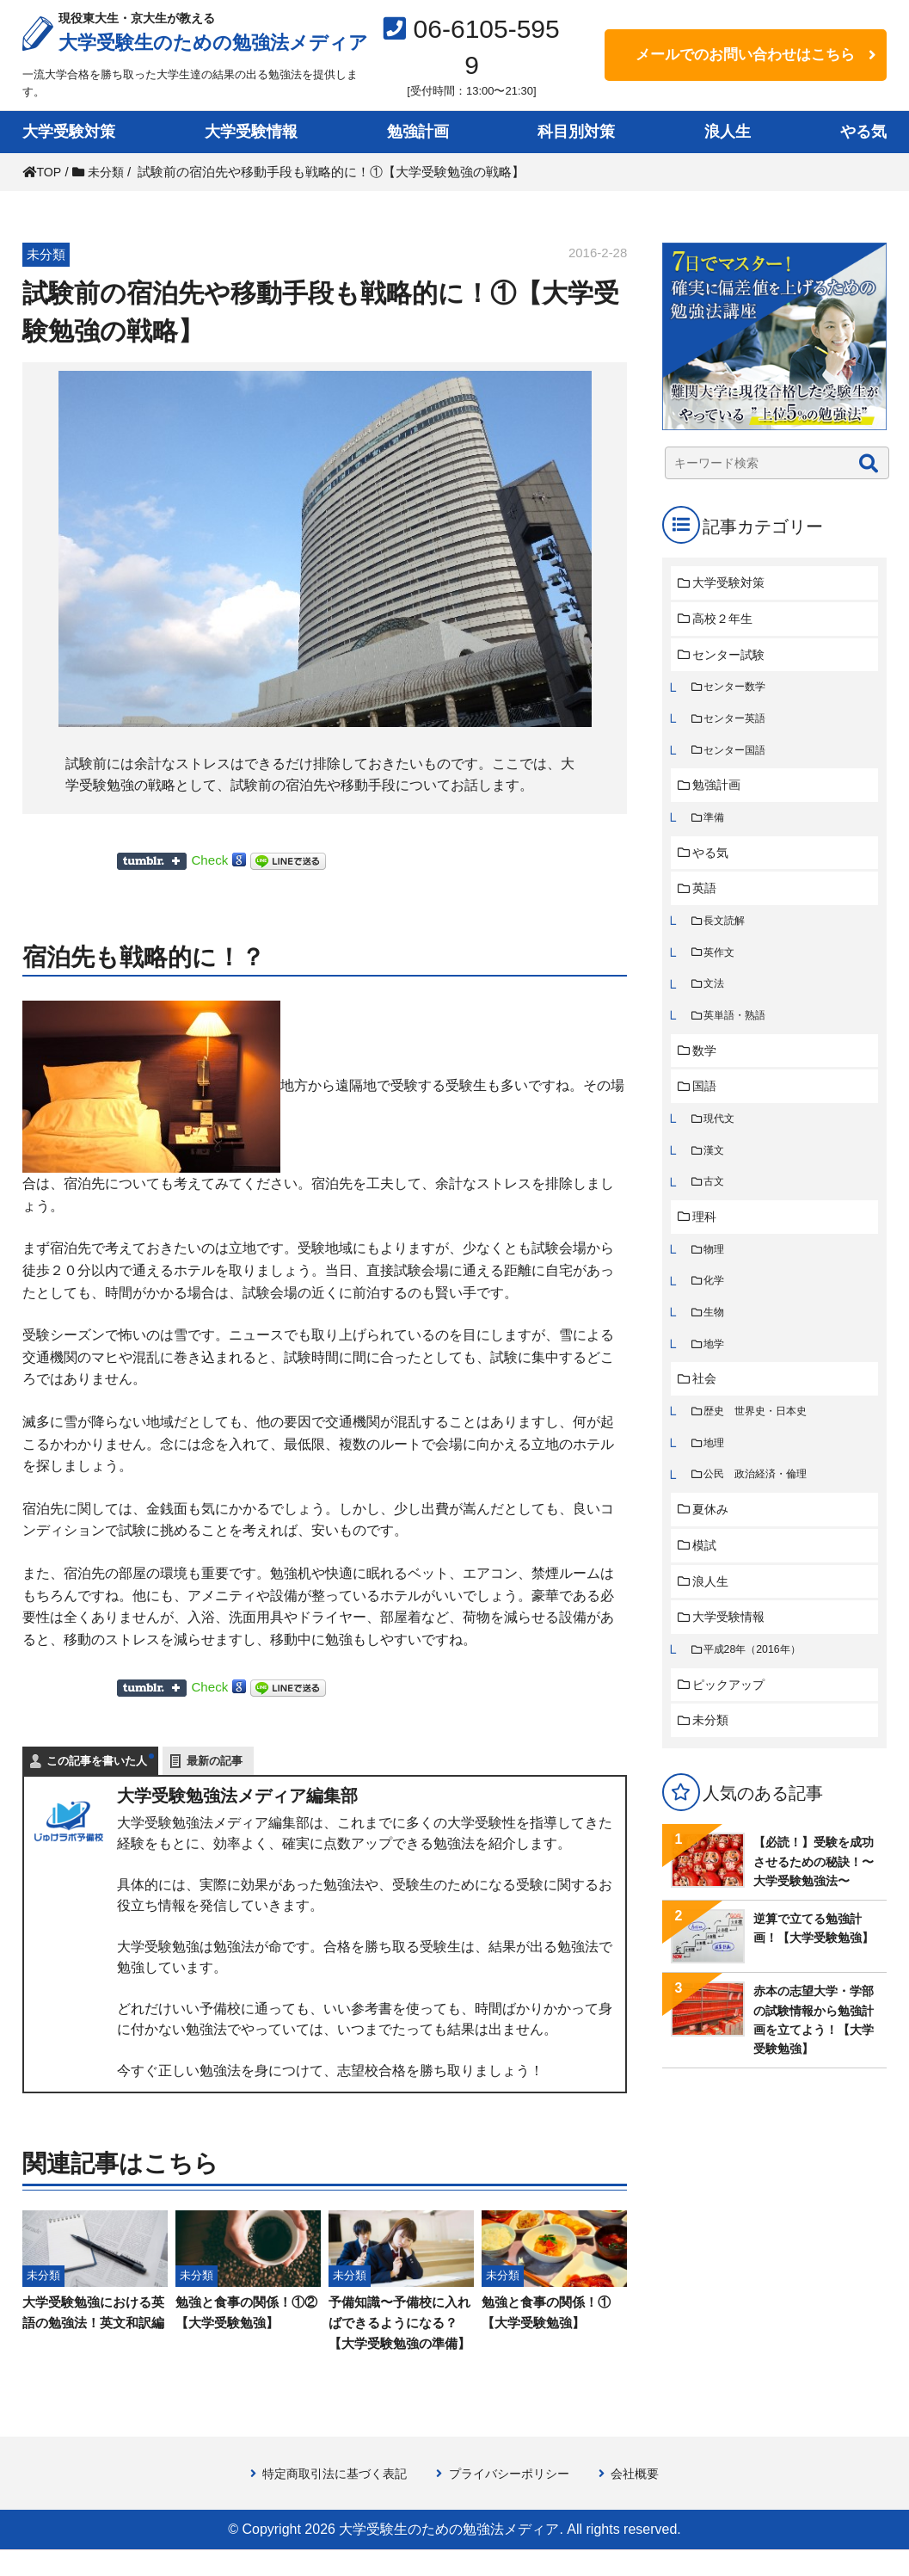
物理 (715, 1270)
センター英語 (737, 723)
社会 (707, 1403)
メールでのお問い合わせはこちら (745, 54)
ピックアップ (732, 1718)
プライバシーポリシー (512, 2499)
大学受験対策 (68, 131)
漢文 (715, 1168)
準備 (715, 825)
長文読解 (726, 931)
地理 (715, 1470)
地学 (715, 1367)
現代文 (721, 1136)
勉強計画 (418, 131)
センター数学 (737, 690)
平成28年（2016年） (756, 1683)
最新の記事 (215, 1760)
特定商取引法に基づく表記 (328, 2499)
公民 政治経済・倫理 (760, 1502)
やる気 (863, 131)
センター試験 (732, 657)
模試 (707, 1575)
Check (210, 860)
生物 (715, 1335)
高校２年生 (726, 620)
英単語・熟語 (737, 1029)
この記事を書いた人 (96, 1760)
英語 (707, 898)
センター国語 (737, 755)
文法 (715, 996)
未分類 (713, 1755)
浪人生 (727, 131)
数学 (707, 1065)
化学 (715, 1303)
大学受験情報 (251, 131)
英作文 (721, 964)
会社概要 (645, 2499)
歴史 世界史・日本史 (760, 1437)
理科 (707, 1236)
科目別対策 (576, 131)
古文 (715, 1200)
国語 (707, 1102)
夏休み (713, 1538)
